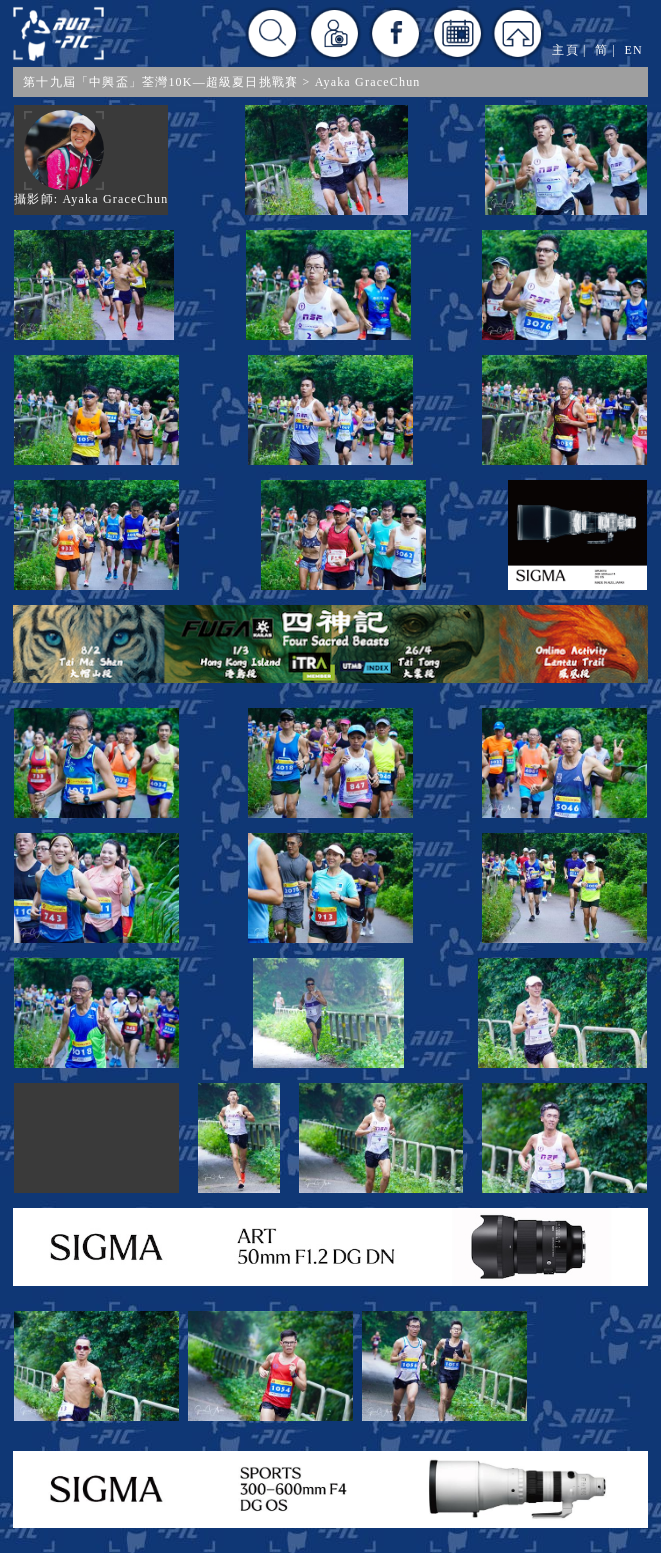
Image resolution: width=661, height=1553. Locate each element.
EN (633, 50)
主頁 (565, 50)
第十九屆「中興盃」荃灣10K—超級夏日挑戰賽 (160, 82)
